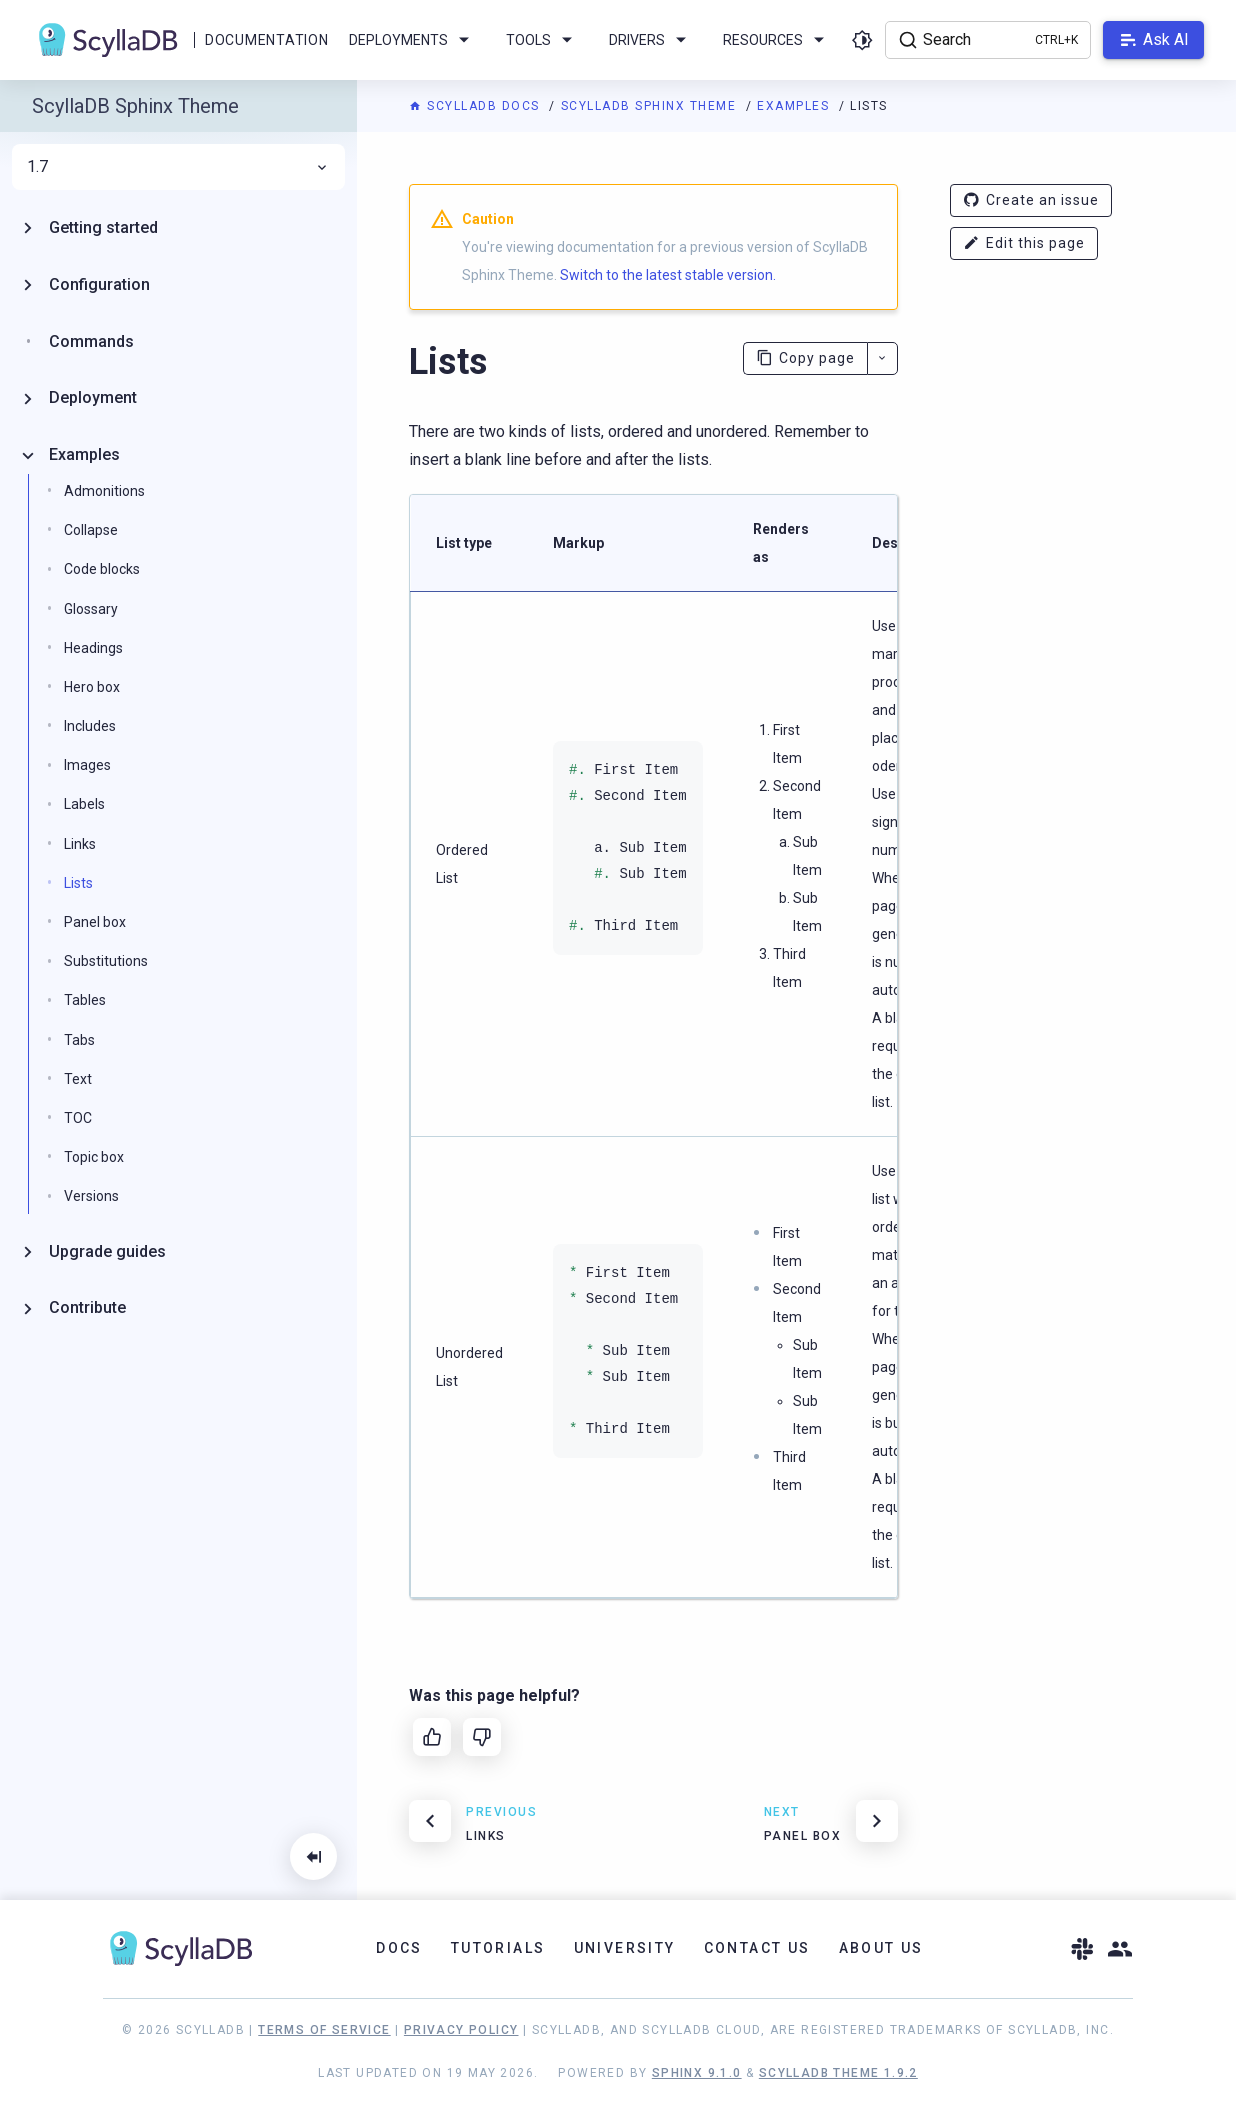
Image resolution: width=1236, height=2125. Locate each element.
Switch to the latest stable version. (668, 275)
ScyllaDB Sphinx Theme (651, 106)
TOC (78, 1118)
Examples (795, 106)
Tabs (79, 1040)
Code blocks (102, 569)
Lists (78, 883)
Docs (399, 1948)
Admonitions (104, 491)
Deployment (93, 397)
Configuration (99, 284)
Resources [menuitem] (777, 40)
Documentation (266, 40)
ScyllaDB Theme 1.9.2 (838, 2073)
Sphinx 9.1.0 (697, 2073)
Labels (84, 804)
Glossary (91, 609)
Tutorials (498, 1948)
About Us (881, 1948)
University (625, 1948)
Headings (93, 648)
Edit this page (1024, 243)
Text (78, 1079)
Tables (85, 1000)
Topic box (94, 1157)
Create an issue (1031, 200)
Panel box (95, 922)
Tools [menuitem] (542, 40)
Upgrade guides (107, 1251)
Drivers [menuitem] (651, 40)
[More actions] (882, 358)
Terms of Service (324, 2030)
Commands (91, 341)
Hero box (92, 687)
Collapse (91, 530)
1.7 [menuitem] (178, 167)
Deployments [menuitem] (412, 40)
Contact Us (757, 1948)
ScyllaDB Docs (476, 106)
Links (80, 844)
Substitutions (106, 961)
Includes (90, 726)
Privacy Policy (461, 2030)
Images (87, 765)
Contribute (87, 1307)
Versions (91, 1196)
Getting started (103, 227)
